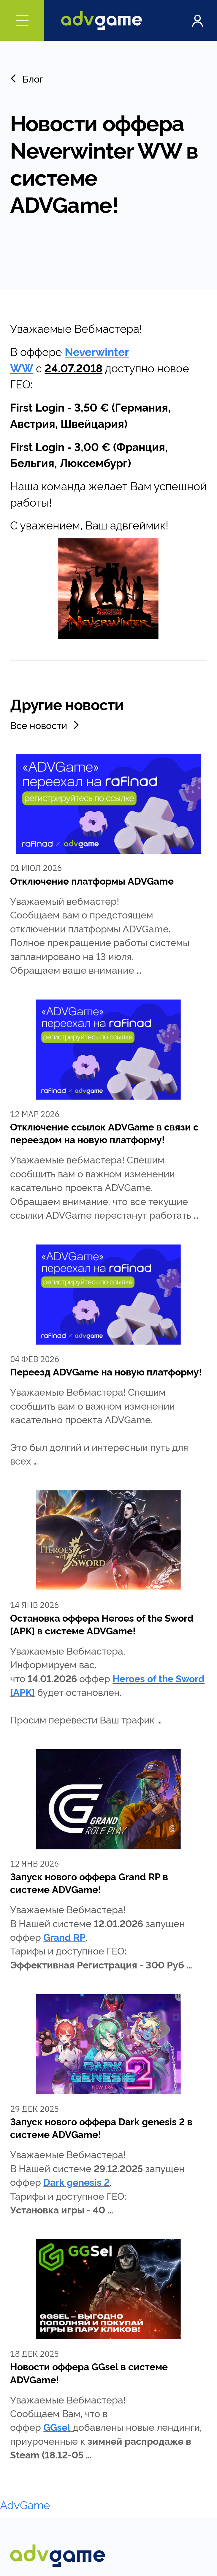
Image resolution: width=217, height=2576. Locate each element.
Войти (197, 20)
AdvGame (25, 2504)
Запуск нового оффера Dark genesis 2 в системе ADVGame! (101, 2127)
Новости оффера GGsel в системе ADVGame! (89, 2372)
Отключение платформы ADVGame (92, 880)
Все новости (45, 724)
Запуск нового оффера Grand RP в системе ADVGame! (89, 1882)
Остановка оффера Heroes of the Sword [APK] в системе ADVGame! (102, 1624)
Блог (26, 78)
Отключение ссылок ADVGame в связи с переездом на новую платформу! (104, 1133)
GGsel (56, 2426)
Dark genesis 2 (76, 2181)
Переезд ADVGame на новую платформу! (106, 1371)
